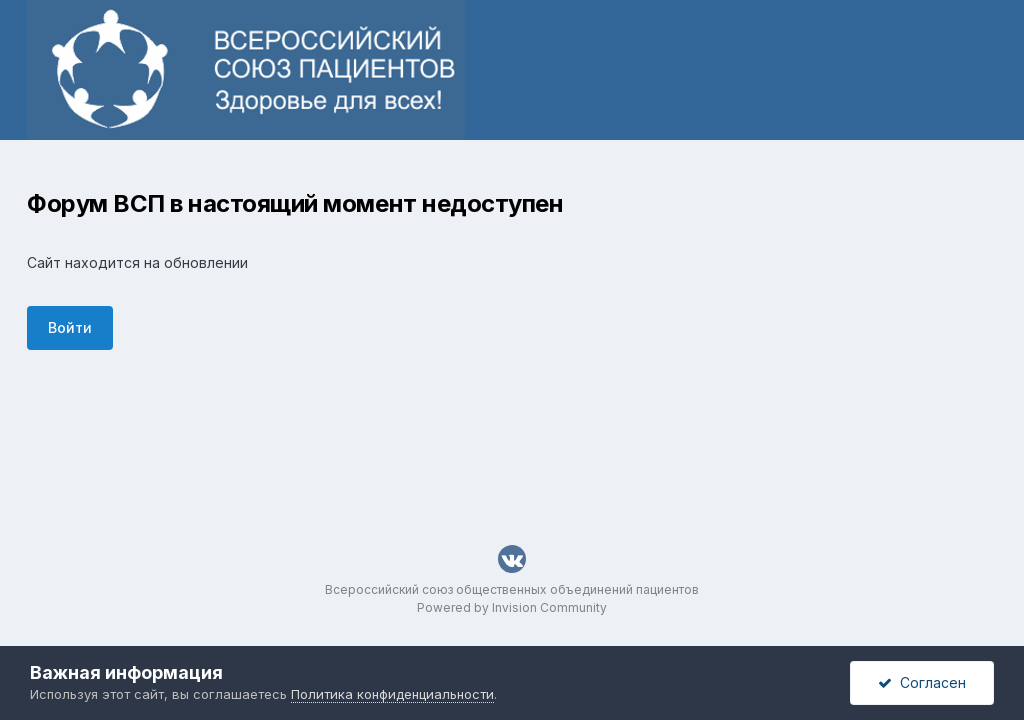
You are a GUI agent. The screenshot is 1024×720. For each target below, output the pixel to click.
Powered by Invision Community (512, 607)
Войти (70, 327)
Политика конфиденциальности (392, 694)
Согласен (922, 682)
